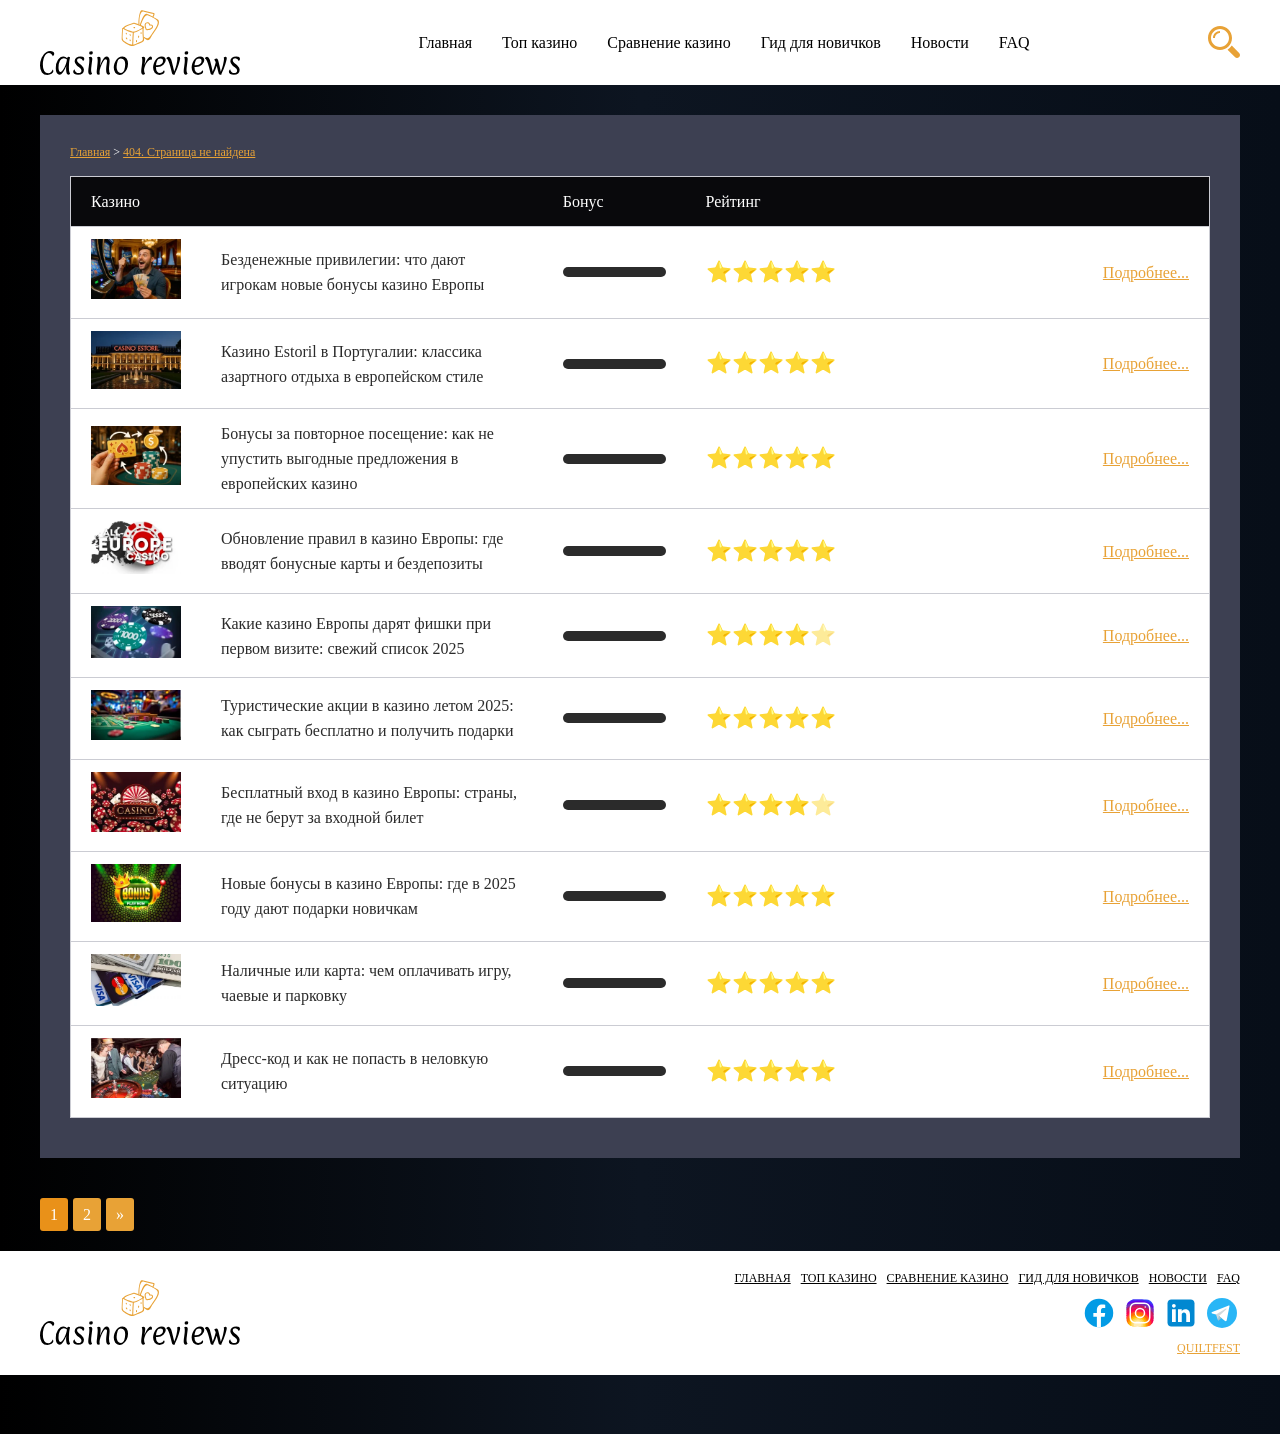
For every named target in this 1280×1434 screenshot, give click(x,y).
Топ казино (539, 42)
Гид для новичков (821, 42)
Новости (940, 42)
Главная (445, 42)
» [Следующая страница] (120, 1214)
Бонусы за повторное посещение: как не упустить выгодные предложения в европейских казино (357, 458)
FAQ (1014, 42)
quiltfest (1208, 1348)
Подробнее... (1146, 272)
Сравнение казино (668, 42)
